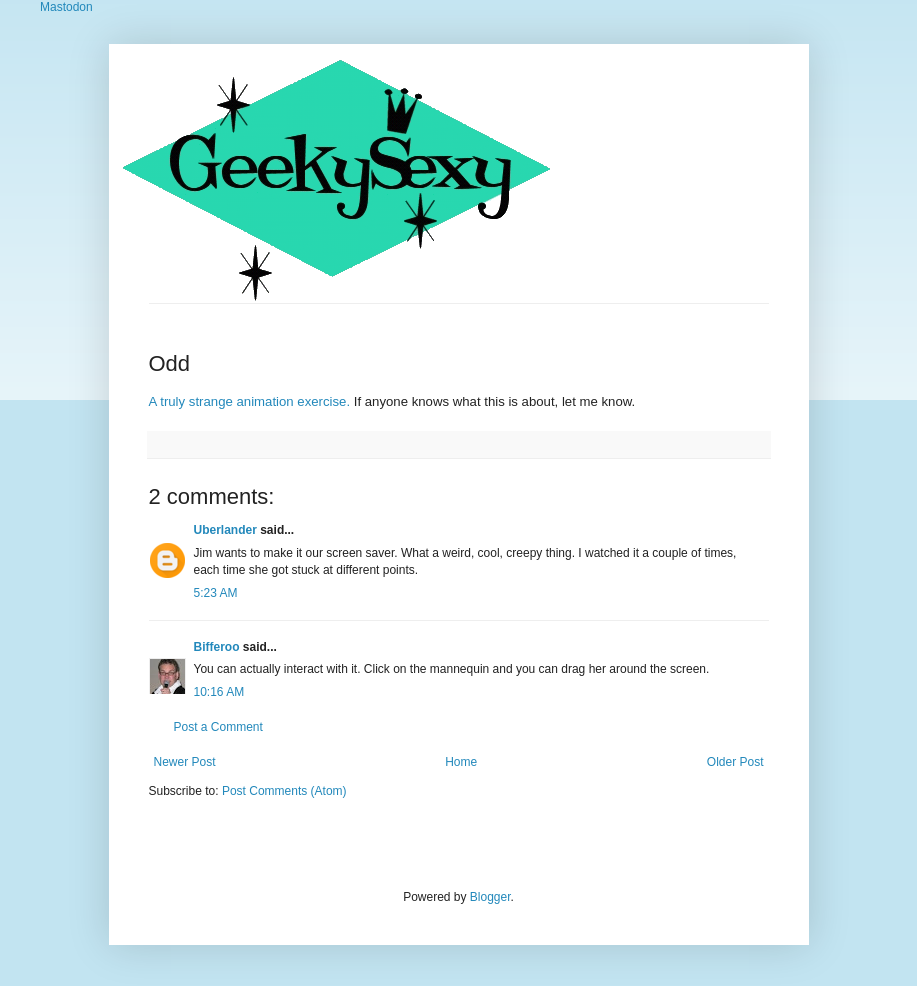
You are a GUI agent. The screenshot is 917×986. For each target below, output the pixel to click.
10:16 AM (219, 692)
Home (461, 762)
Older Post (735, 762)
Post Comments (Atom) (284, 791)
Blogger (490, 897)
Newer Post (185, 762)
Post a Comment (218, 727)
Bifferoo (217, 647)
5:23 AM (216, 593)
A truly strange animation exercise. (250, 401)
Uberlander (225, 530)
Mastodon (66, 7)
